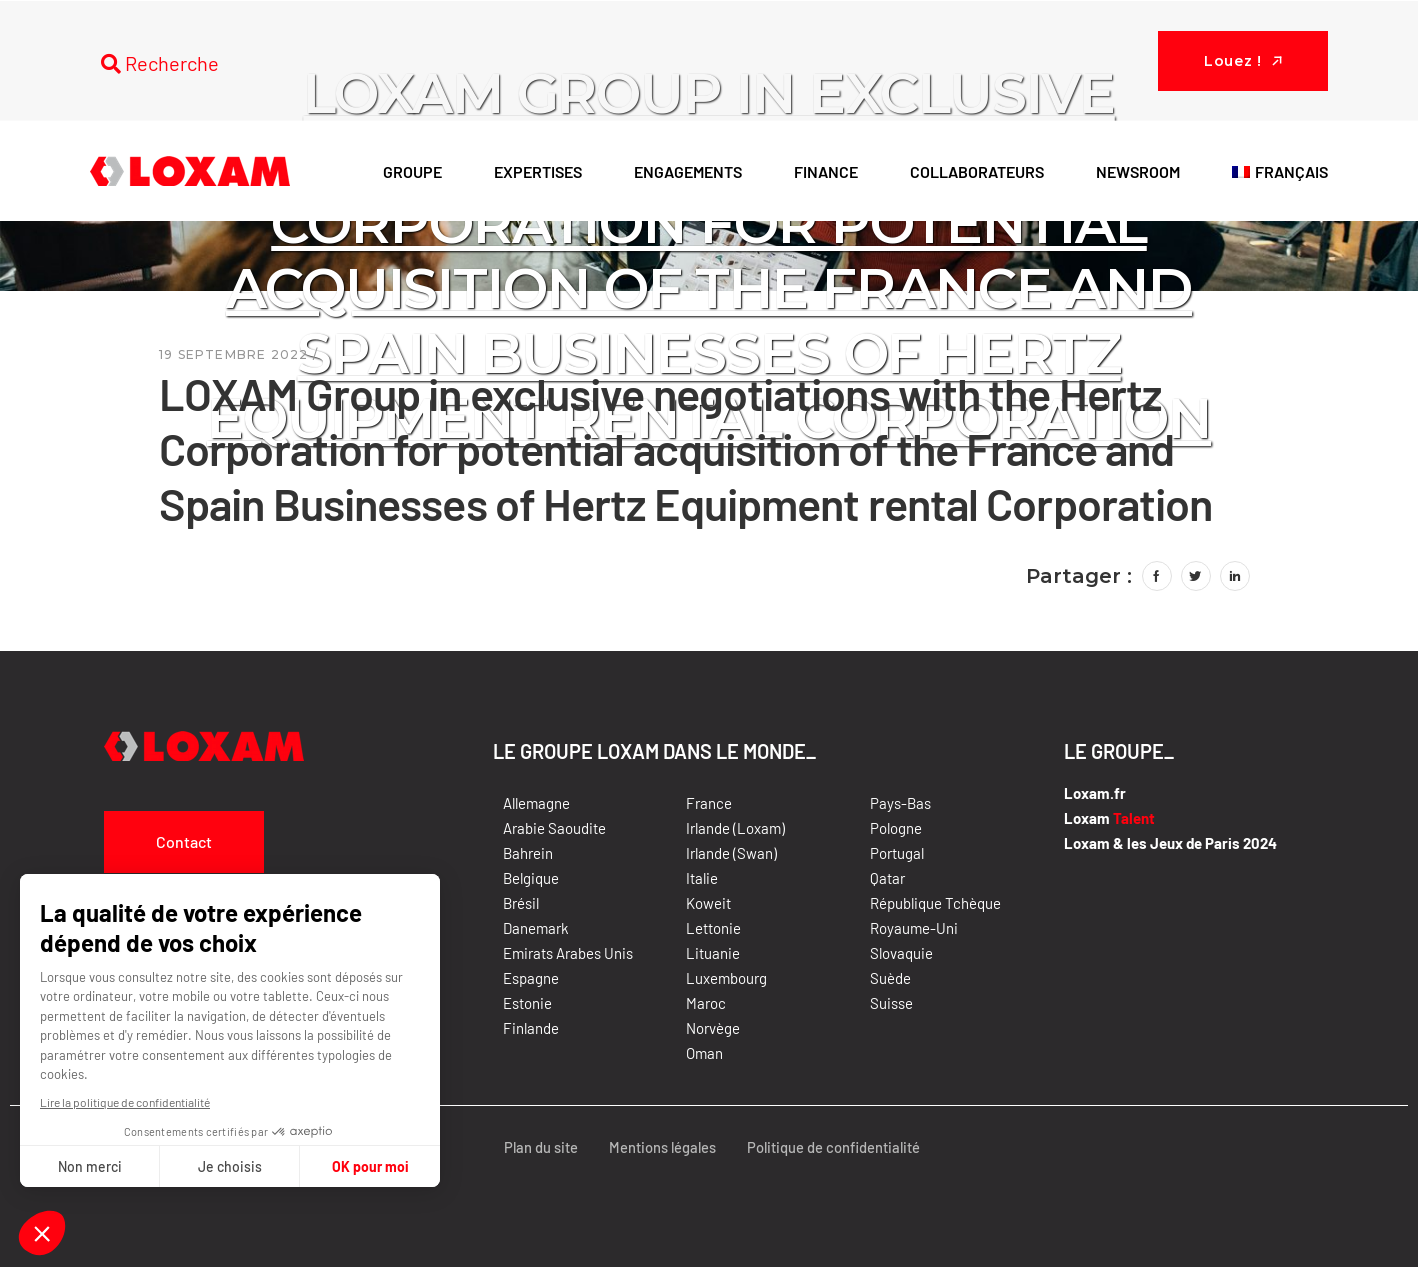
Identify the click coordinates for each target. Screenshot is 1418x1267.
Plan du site (535, 1147)
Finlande (531, 1028)
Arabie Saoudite (554, 828)
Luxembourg (726, 978)
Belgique (531, 878)
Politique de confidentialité (832, 1147)
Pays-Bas (900, 803)
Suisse (891, 1003)
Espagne (531, 978)
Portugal (897, 853)
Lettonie (713, 928)
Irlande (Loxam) (735, 828)
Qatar (887, 878)
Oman (704, 1053)
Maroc (706, 1003)
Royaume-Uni (914, 928)
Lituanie (713, 953)
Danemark (536, 928)
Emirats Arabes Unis (568, 953)
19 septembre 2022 (233, 354)
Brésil (521, 903)
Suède (890, 978)
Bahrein (528, 853)
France (709, 803)
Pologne (896, 828)
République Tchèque (935, 903)
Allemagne (536, 803)
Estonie (527, 1003)
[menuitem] (1280, 171)
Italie (702, 878)
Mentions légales (658, 1147)
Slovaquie (901, 953)
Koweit (708, 903)
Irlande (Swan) (731, 853)
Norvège (713, 1028)
